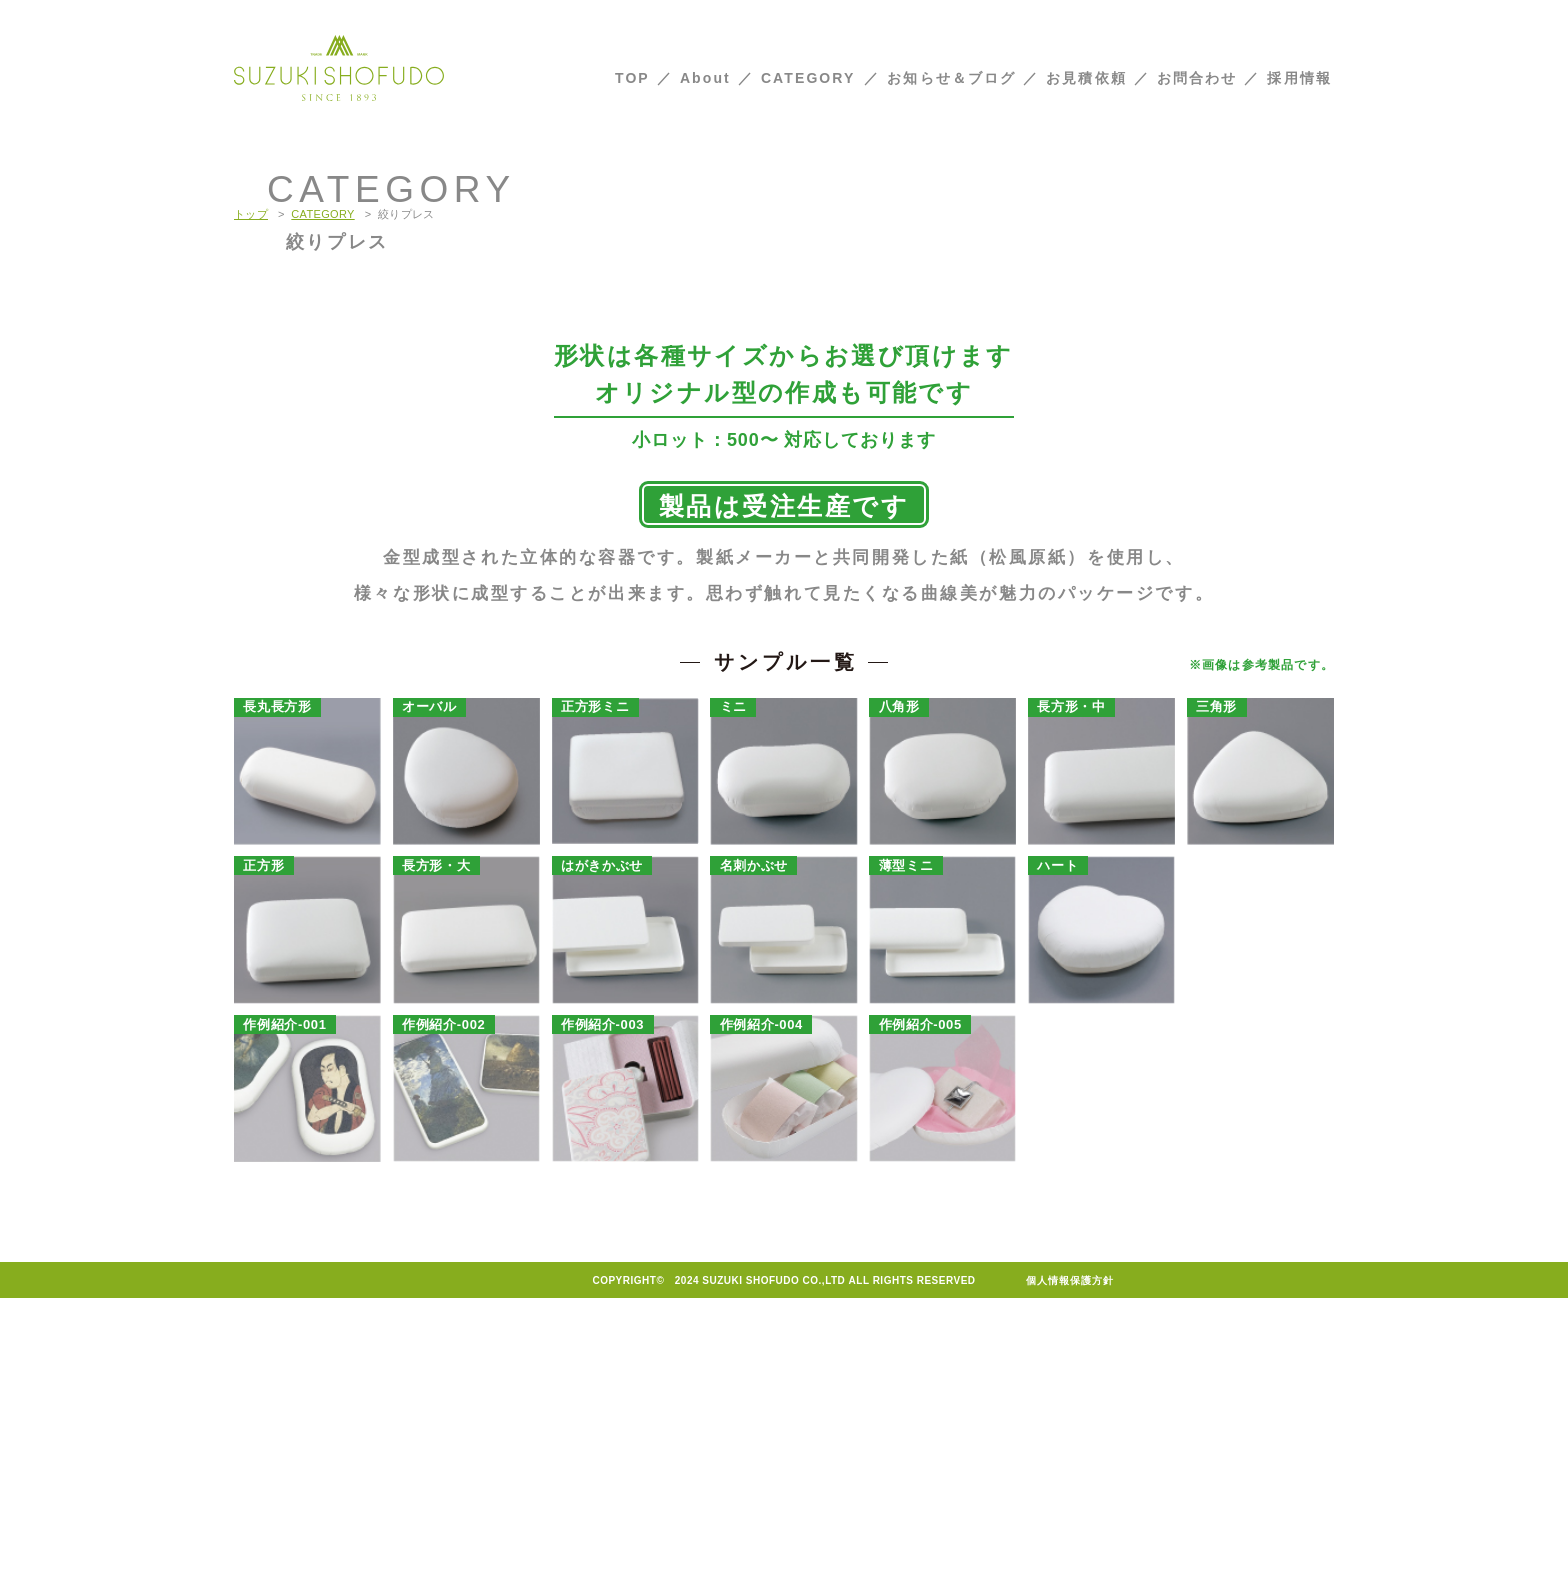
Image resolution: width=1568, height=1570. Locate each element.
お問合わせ (1197, 78)
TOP (632, 78)
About (705, 78)
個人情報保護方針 (1070, 1552)
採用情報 (1299, 78)
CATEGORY (808, 78)
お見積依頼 (1086, 78)
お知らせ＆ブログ (951, 78)
